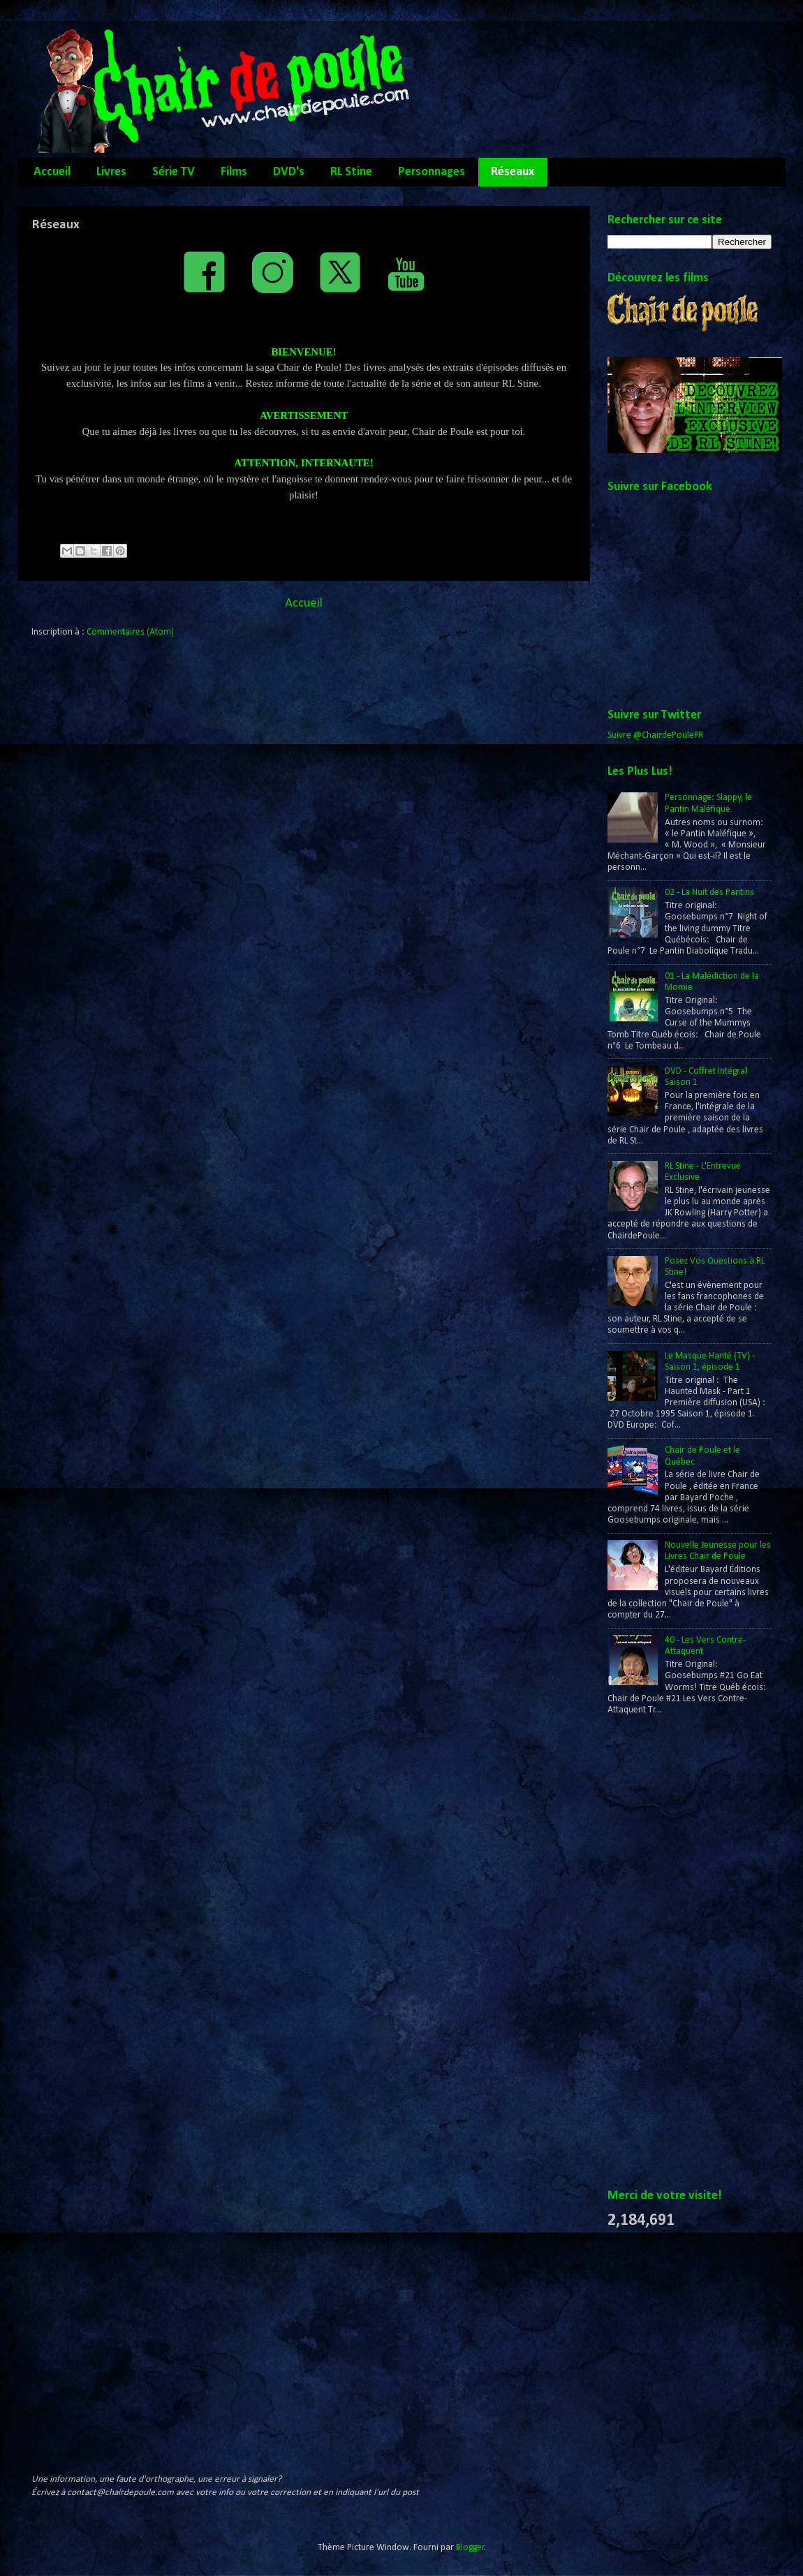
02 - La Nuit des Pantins (709, 892)
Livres (111, 172)
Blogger (470, 2547)
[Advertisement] (663, 1953)
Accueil (52, 172)
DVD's (288, 172)
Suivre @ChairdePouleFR (655, 735)
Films (234, 172)
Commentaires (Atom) (130, 632)
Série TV (173, 172)
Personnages (431, 172)
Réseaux (512, 172)
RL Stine (351, 172)
